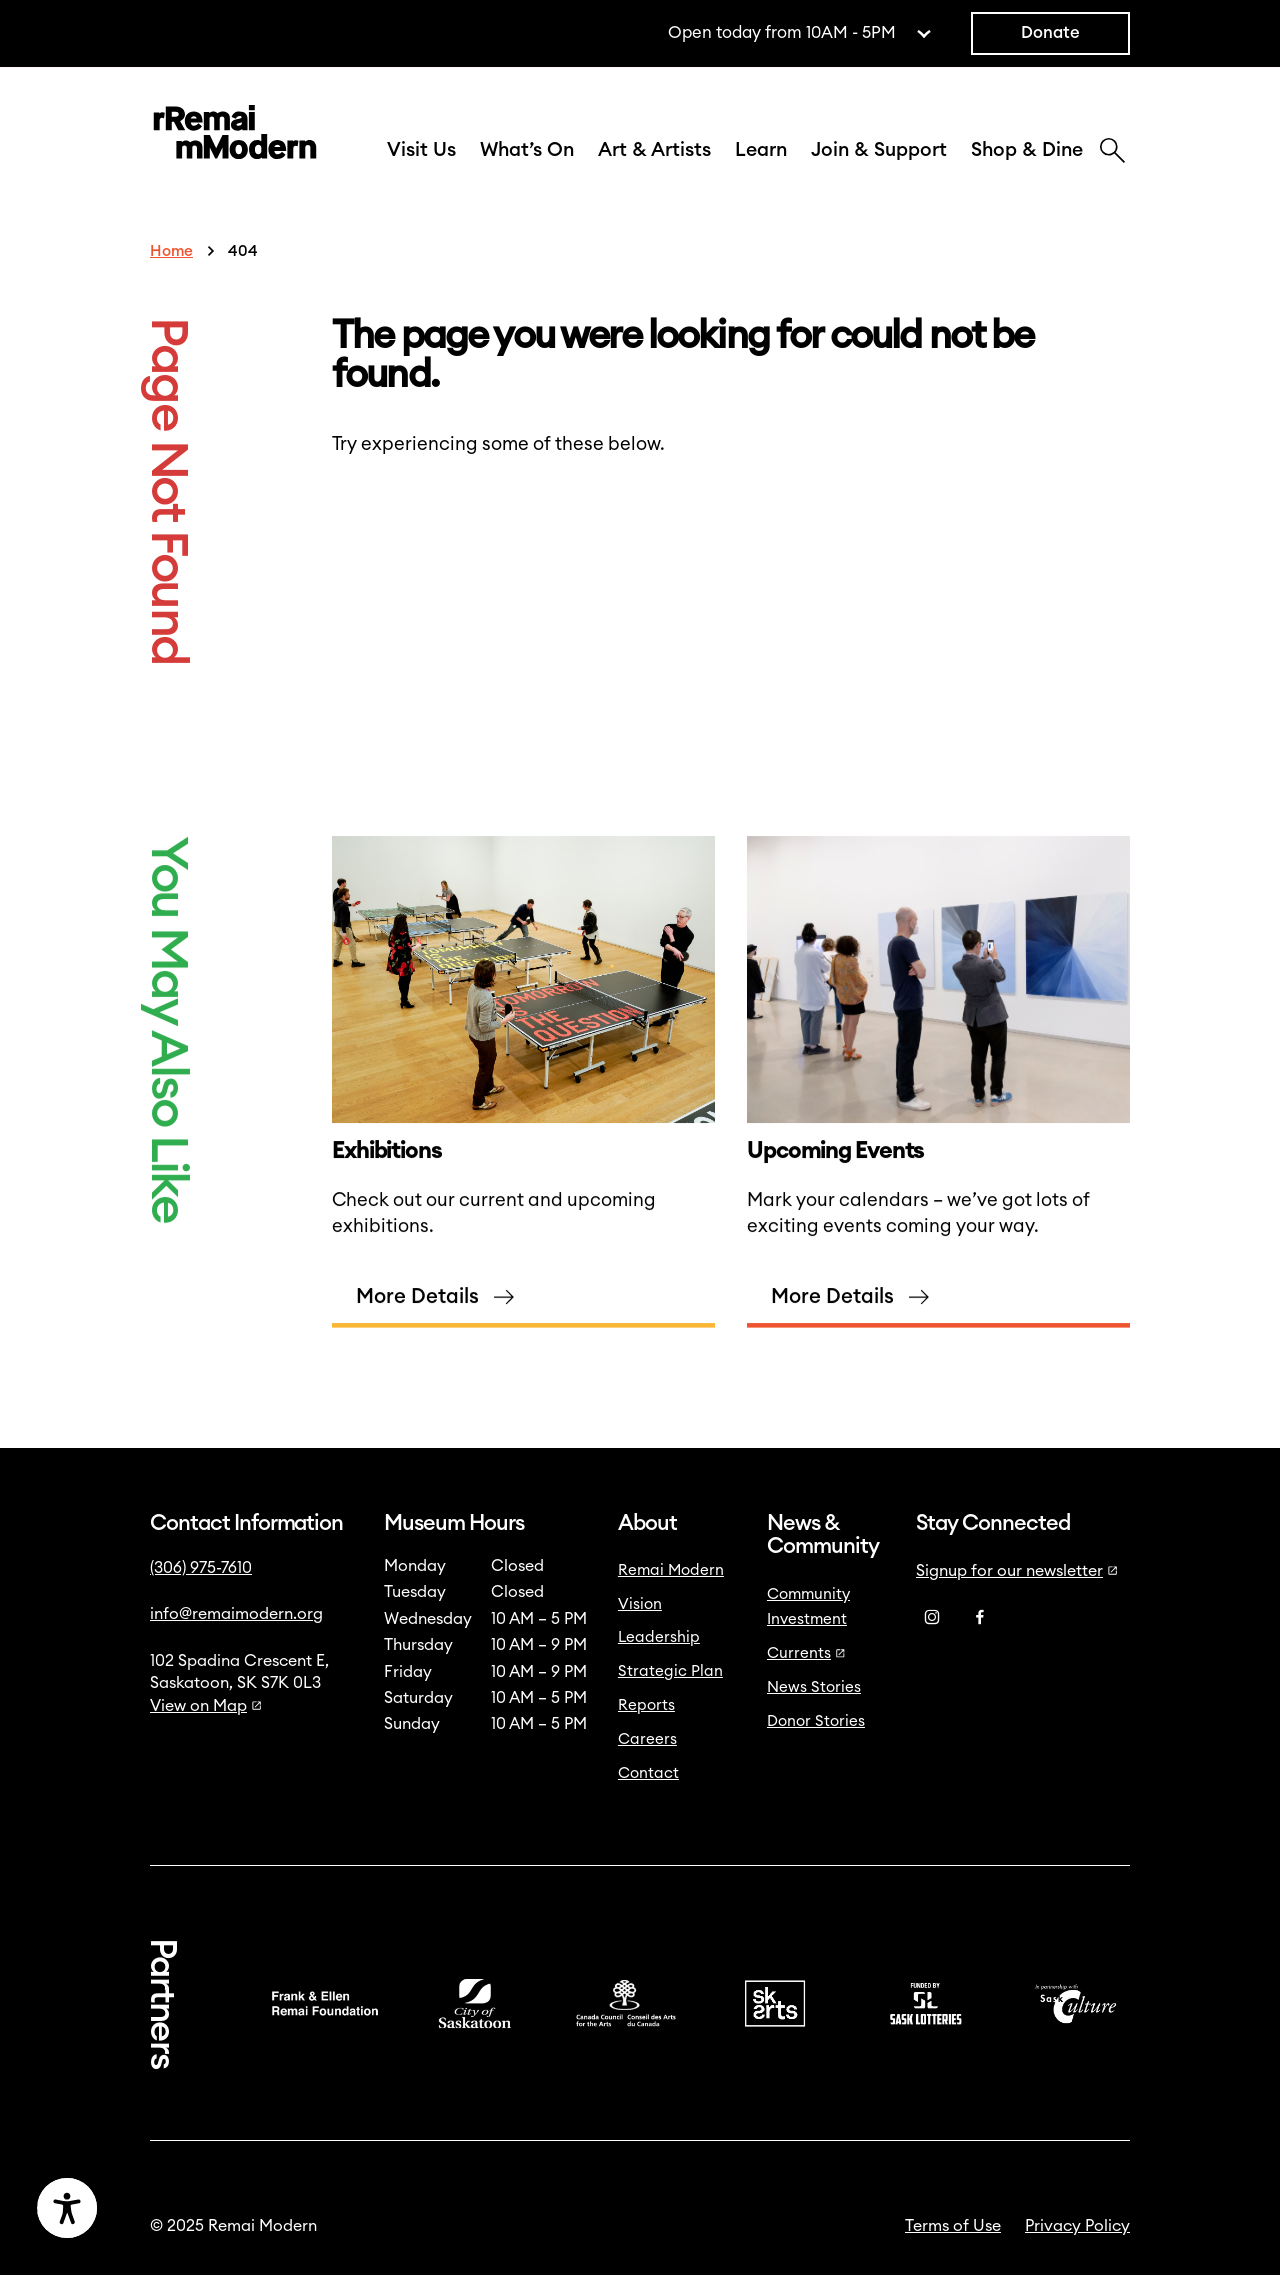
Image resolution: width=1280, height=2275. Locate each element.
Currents (806, 1653)
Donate (1050, 33)
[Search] (1112, 153)
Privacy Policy (1077, 2226)
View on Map (206, 1706)
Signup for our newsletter (1017, 1571)
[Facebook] (980, 1618)
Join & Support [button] (879, 150)
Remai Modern (671, 1570)
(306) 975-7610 (201, 1568)
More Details (417, 1317)
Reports (646, 1705)
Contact (648, 1773)
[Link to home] (235, 136)
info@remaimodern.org (236, 1614)
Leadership (659, 1637)
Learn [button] (761, 150)
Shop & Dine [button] (1027, 150)
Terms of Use (953, 2226)
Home (171, 251)
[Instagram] (932, 1618)
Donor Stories (816, 1721)
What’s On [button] (527, 150)
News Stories (814, 1687)
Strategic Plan (670, 1671)
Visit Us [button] (421, 150)
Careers (647, 1739)
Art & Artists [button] (654, 150)
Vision (640, 1604)
